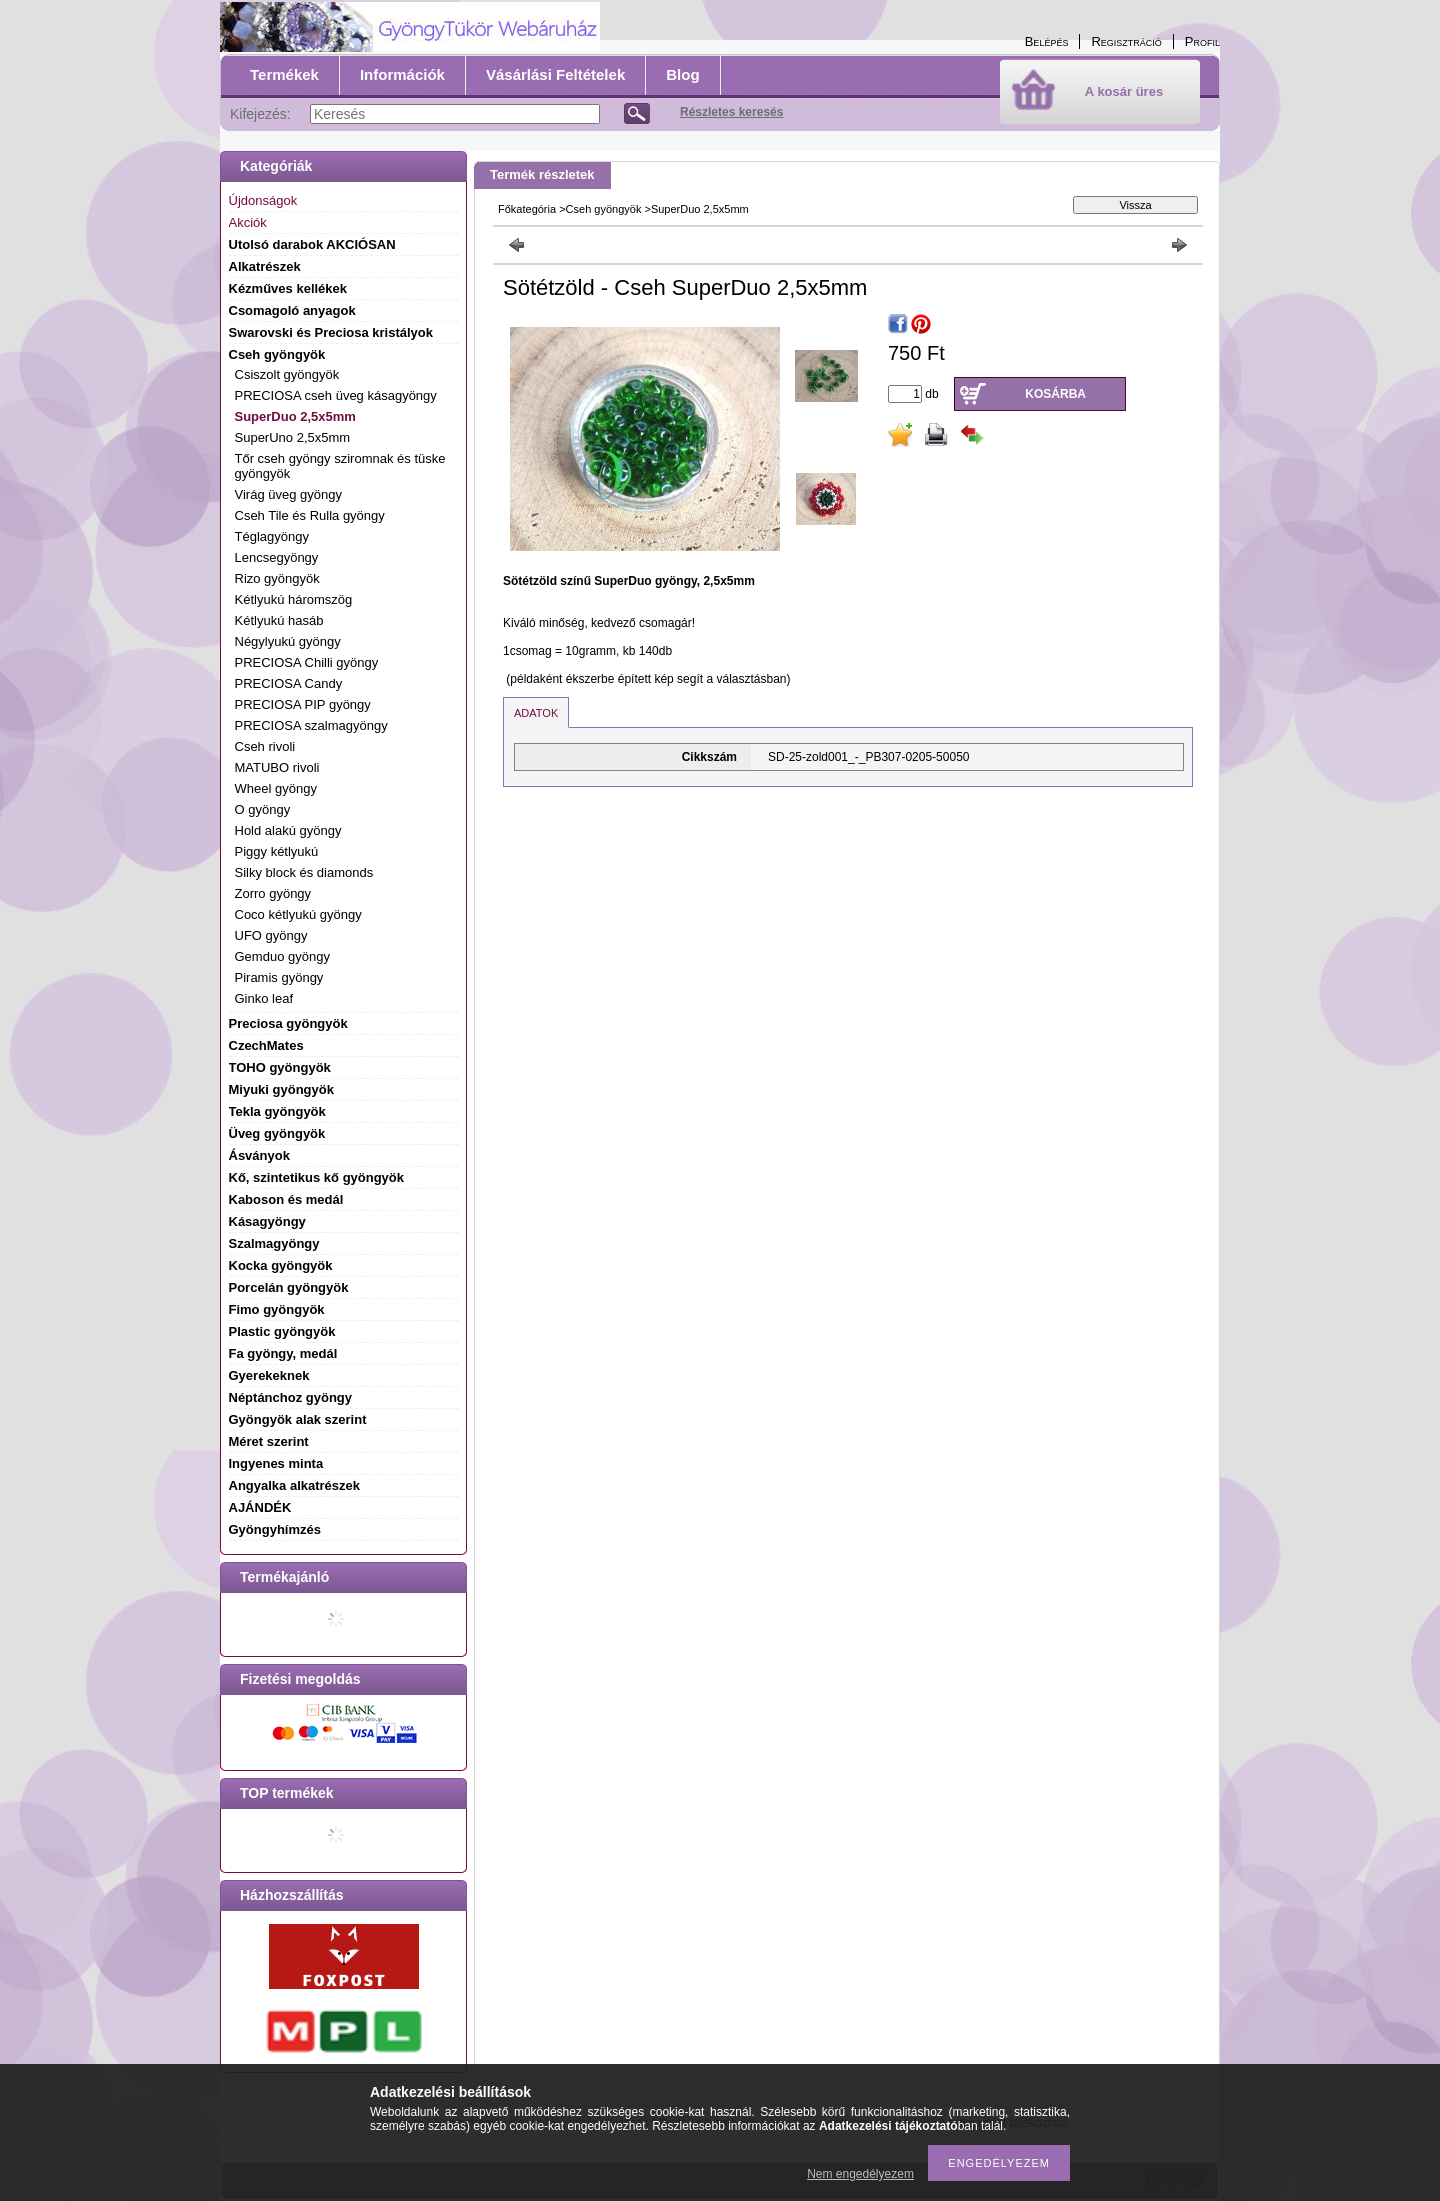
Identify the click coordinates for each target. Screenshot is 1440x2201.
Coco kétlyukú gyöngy (298, 914)
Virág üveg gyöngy (288, 494)
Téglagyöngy (272, 536)
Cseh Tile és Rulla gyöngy (310, 515)
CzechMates (266, 1045)
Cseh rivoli (265, 746)
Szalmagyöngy (274, 1243)
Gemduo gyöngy (282, 956)
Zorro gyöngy (273, 893)
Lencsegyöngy (277, 557)
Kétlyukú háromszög (294, 599)
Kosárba (1055, 394)
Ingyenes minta (276, 1463)
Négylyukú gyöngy (288, 641)
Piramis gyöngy (279, 977)
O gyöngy (263, 809)
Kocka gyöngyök (281, 1265)
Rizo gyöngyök (277, 578)
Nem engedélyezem (860, 2174)
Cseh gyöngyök (604, 209)
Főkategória (527, 209)
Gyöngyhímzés (275, 1529)
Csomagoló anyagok (292, 310)
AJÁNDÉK (260, 1507)
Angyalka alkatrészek (295, 1485)
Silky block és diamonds (304, 872)
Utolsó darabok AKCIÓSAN (312, 244)
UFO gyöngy (271, 935)
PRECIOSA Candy (289, 683)
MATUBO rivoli (277, 767)
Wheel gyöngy (276, 788)
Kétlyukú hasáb (279, 620)
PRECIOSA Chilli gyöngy (307, 662)
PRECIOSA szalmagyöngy (311, 725)
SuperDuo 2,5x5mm (295, 416)
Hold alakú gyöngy (288, 830)
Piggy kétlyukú (277, 851)
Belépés (1047, 41)
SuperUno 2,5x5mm (293, 437)
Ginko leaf (264, 998)
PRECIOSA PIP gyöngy (303, 704)
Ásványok (259, 1155)
